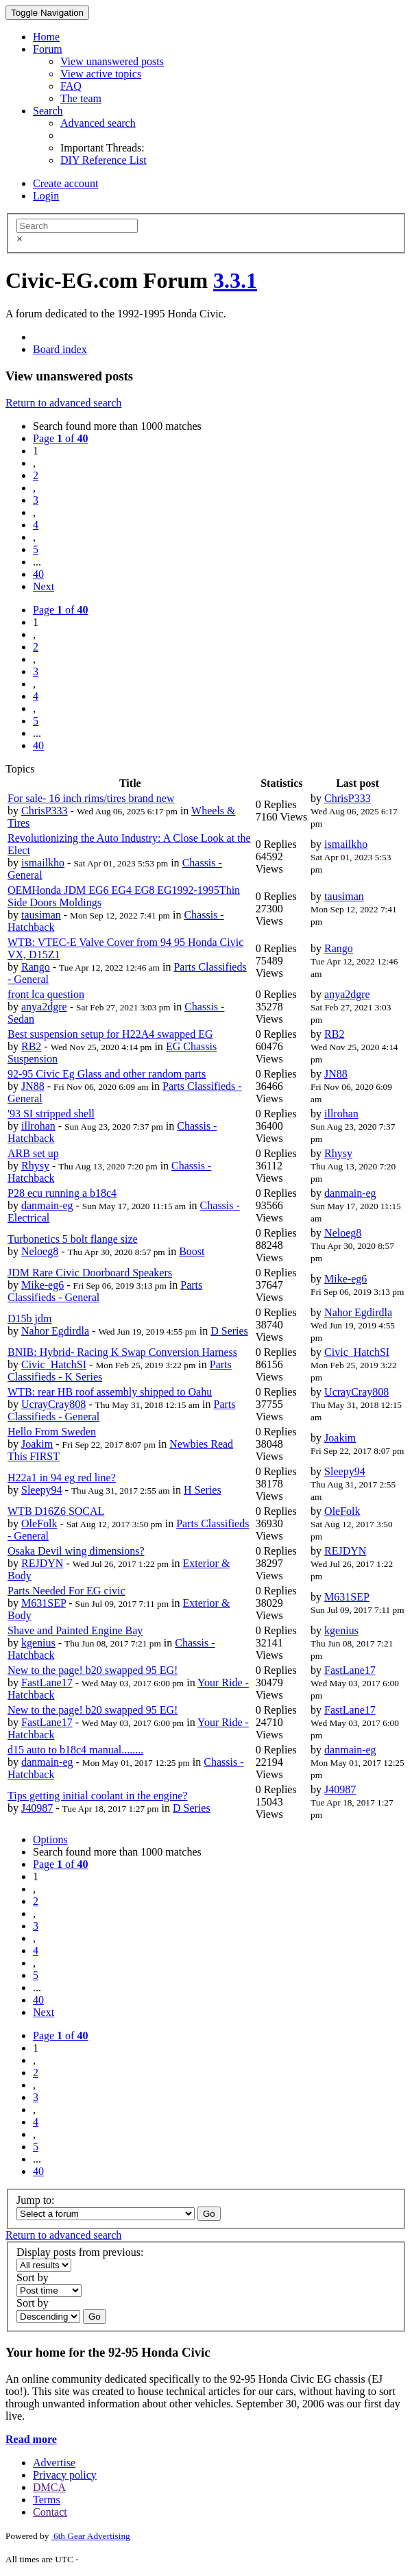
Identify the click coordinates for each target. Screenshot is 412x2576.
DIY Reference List (103, 160)
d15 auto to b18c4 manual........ (75, 1749)
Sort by (32, 2277)
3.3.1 (235, 280)
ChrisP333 (44, 810)
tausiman (41, 915)
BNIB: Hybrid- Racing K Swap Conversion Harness (122, 1352)
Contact (50, 2512)
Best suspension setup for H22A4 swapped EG (110, 1034)
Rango (35, 967)
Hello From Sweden (52, 1431)
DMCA (49, 2487)
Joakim (37, 1444)
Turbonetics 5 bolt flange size (73, 1239)
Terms (46, 2499)
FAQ (71, 86)
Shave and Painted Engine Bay (75, 1630)
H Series (202, 1490)
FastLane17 (47, 1682)
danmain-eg (47, 1205)
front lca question (46, 994)
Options (50, 1839)
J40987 (37, 1808)
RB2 (31, 1046)
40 (38, 574)
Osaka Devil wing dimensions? (76, 1551)
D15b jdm (29, 1318)
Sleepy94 (41, 1490)
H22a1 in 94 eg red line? (62, 1477)
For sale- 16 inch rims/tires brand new (91, 798)
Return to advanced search (63, 403)
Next (43, 586)
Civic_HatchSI (53, 1364)
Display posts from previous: (79, 2252)
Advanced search (98, 123)
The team (80, 98)
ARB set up (33, 1153)
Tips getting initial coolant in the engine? (97, 1795)
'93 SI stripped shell (51, 1113)
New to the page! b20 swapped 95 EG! (93, 1670)
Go (209, 2214)
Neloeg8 (39, 1251)
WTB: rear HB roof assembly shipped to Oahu (110, 1392)
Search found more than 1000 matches (117, 426)
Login (46, 196)
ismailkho (42, 862)
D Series (229, 1331)
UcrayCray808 (53, 1404)
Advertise (54, 2462)
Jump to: (35, 2200)
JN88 (33, 1086)
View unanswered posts (112, 61)
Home (46, 36)
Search (48, 111)
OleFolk (39, 1523)
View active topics (100, 74)
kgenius (38, 1643)
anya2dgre (44, 1006)
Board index (60, 349)
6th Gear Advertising (90, 2536)
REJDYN (42, 1563)
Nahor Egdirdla (55, 1331)
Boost (191, 1251)
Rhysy (35, 1165)
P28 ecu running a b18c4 (62, 1193)
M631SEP (43, 1603)
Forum (47, 49)
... (37, 562)
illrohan (38, 1126)
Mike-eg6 (42, 1285)
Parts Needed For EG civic (66, 1590)
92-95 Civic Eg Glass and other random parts (107, 1074)
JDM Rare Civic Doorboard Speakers (90, 1272)
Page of (60, 438)
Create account (66, 183)
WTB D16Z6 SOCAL (56, 1511)
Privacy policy (65, 2475)
